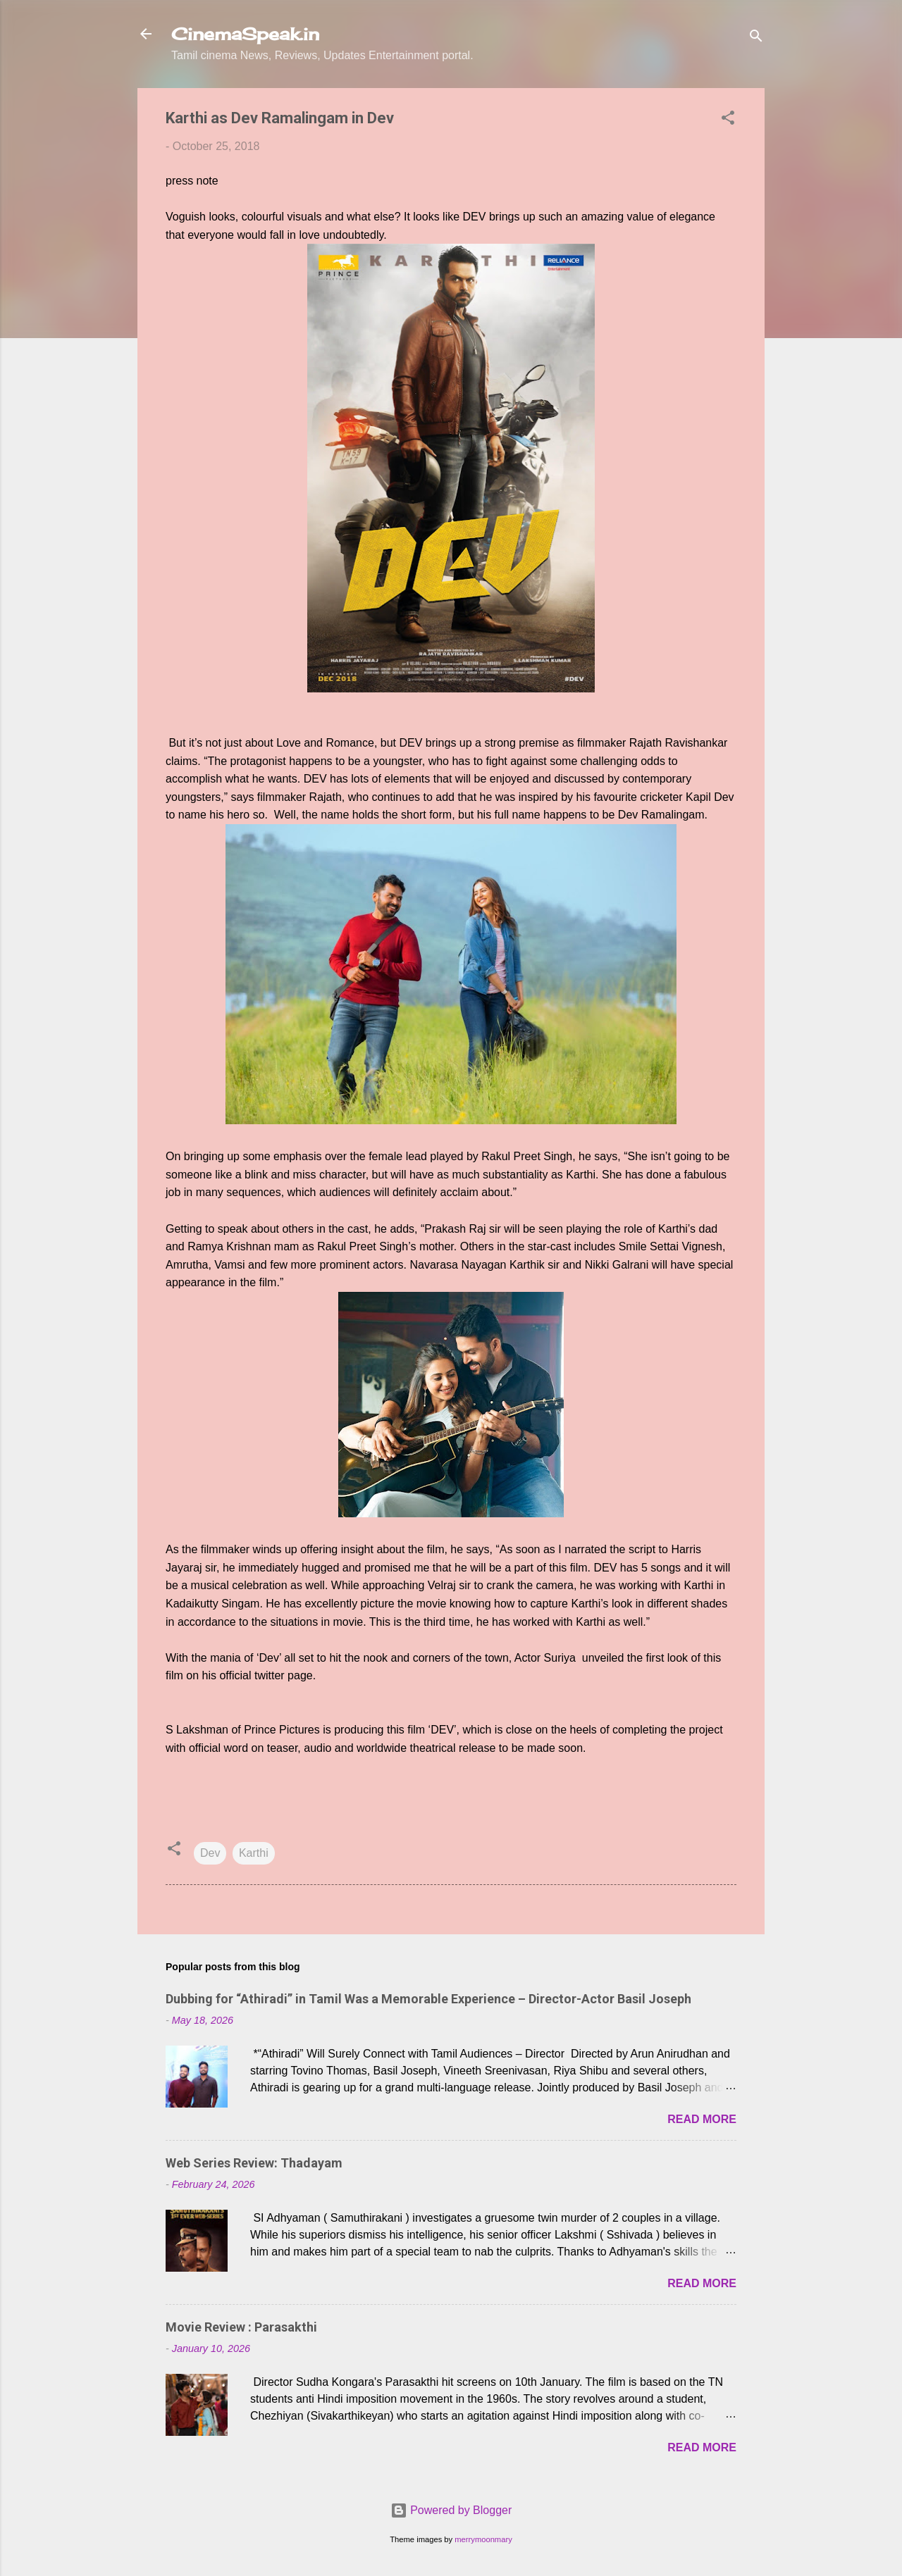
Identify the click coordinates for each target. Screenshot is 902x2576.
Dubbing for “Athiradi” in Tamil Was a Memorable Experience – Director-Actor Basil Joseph (428, 1998)
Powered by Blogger (451, 2510)
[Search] (756, 38)
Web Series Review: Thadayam (254, 2162)
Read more (701, 2119)
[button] (727, 120)
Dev (210, 1853)
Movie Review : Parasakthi (241, 2327)
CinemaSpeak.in (245, 33)
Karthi (253, 1853)
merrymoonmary (483, 2539)
